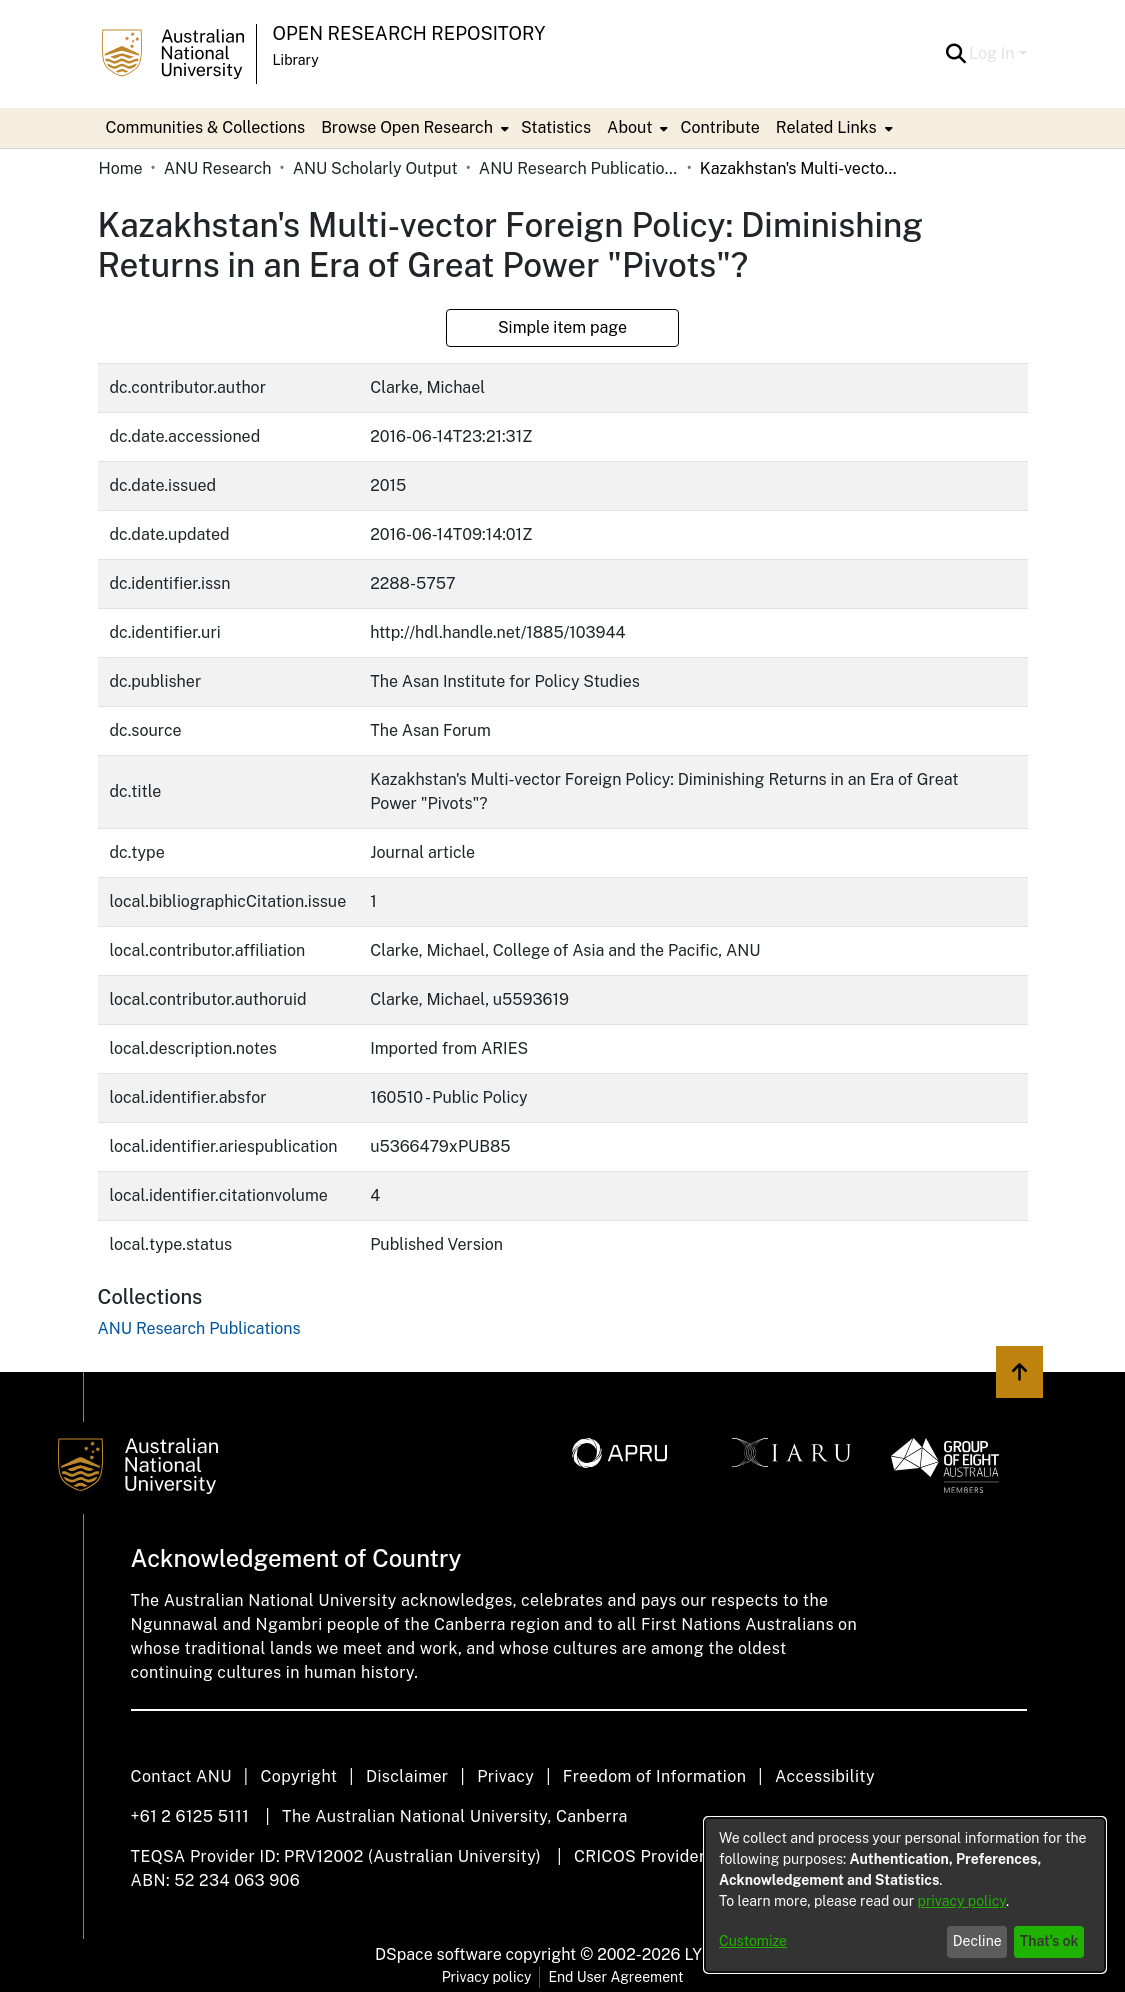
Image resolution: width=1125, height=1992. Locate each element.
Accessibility (825, 1776)
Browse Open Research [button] (407, 127)
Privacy (505, 1776)
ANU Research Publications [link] (579, 168)
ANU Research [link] (218, 168)
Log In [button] (993, 53)
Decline (977, 1941)
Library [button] (296, 60)
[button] (955, 54)
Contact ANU (181, 1776)
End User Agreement (615, 1977)
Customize (753, 1941)
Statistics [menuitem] (556, 127)
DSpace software (438, 1954)
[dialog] (905, 1895)
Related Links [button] (826, 127)
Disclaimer (407, 1776)
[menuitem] (413, 128)
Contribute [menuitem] (719, 127)
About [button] (629, 127)
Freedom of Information (654, 1776)
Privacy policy (487, 1977)
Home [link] (121, 168)
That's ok (1049, 1941)
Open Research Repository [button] (409, 33)
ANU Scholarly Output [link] (375, 168)
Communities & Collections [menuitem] (206, 127)
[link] (199, 1328)
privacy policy (962, 1901)
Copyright (298, 1776)
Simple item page (562, 327)
